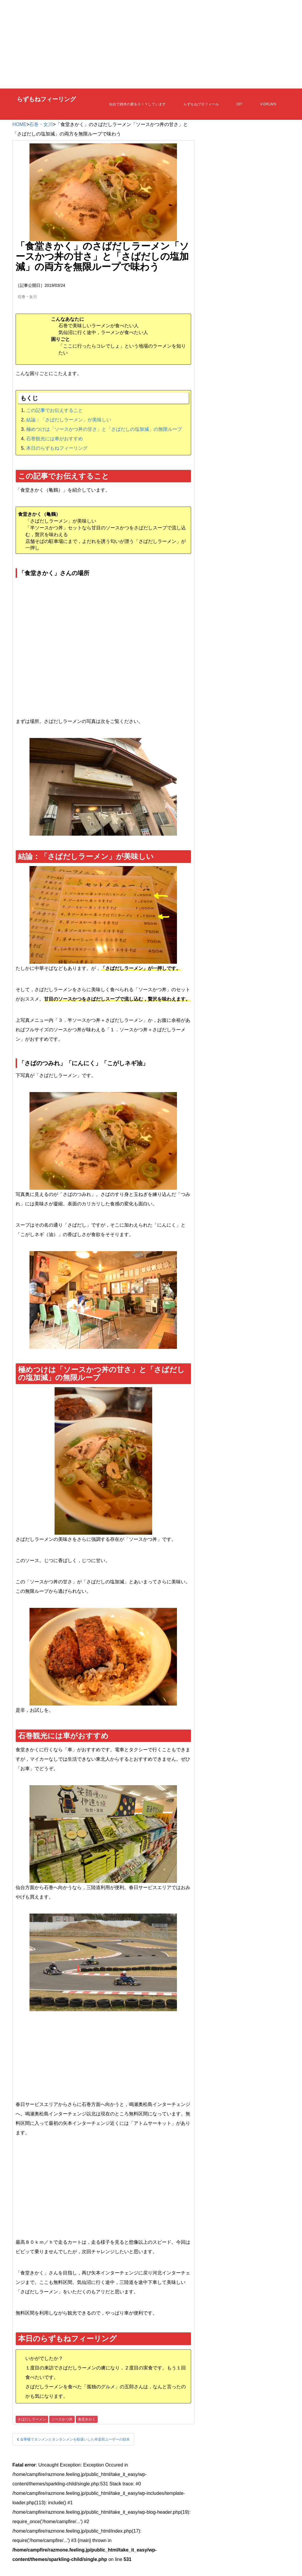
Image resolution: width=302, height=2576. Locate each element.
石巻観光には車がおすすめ (54, 438)
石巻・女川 (41, 124)
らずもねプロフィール (201, 104)
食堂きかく (87, 2419)
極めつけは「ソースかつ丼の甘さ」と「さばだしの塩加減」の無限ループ (104, 429)
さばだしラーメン (32, 2419)
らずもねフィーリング (46, 99)
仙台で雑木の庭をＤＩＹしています (137, 104)
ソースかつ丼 (62, 2419)
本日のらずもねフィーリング (57, 448)
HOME (19, 124)
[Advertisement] (151, 44)
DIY (239, 104)
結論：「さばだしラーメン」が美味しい (68, 419)
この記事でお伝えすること (54, 410)
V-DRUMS (268, 104)
